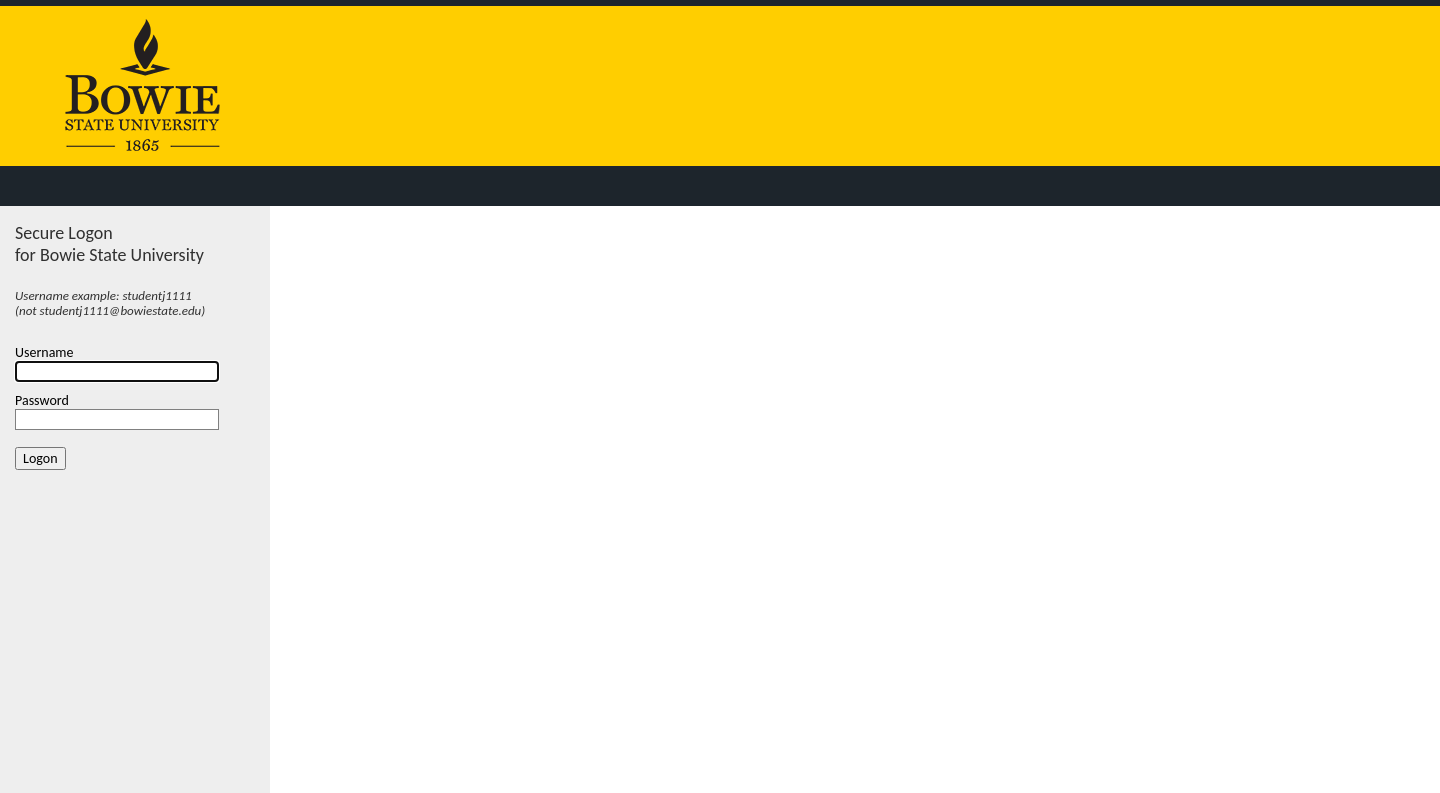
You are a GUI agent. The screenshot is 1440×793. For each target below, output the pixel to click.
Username (44, 352)
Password (42, 400)
